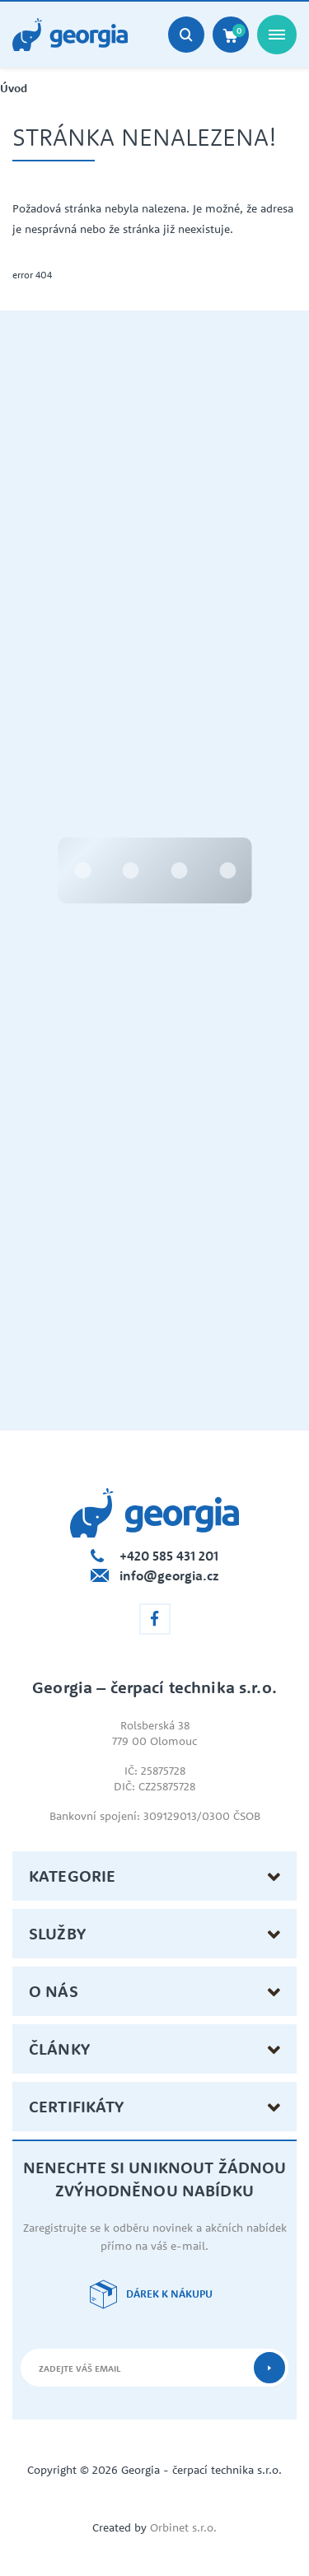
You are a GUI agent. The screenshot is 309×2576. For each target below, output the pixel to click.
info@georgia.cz (169, 1575)
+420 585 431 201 (168, 1555)
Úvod (13, 89)
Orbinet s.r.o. (183, 2527)
